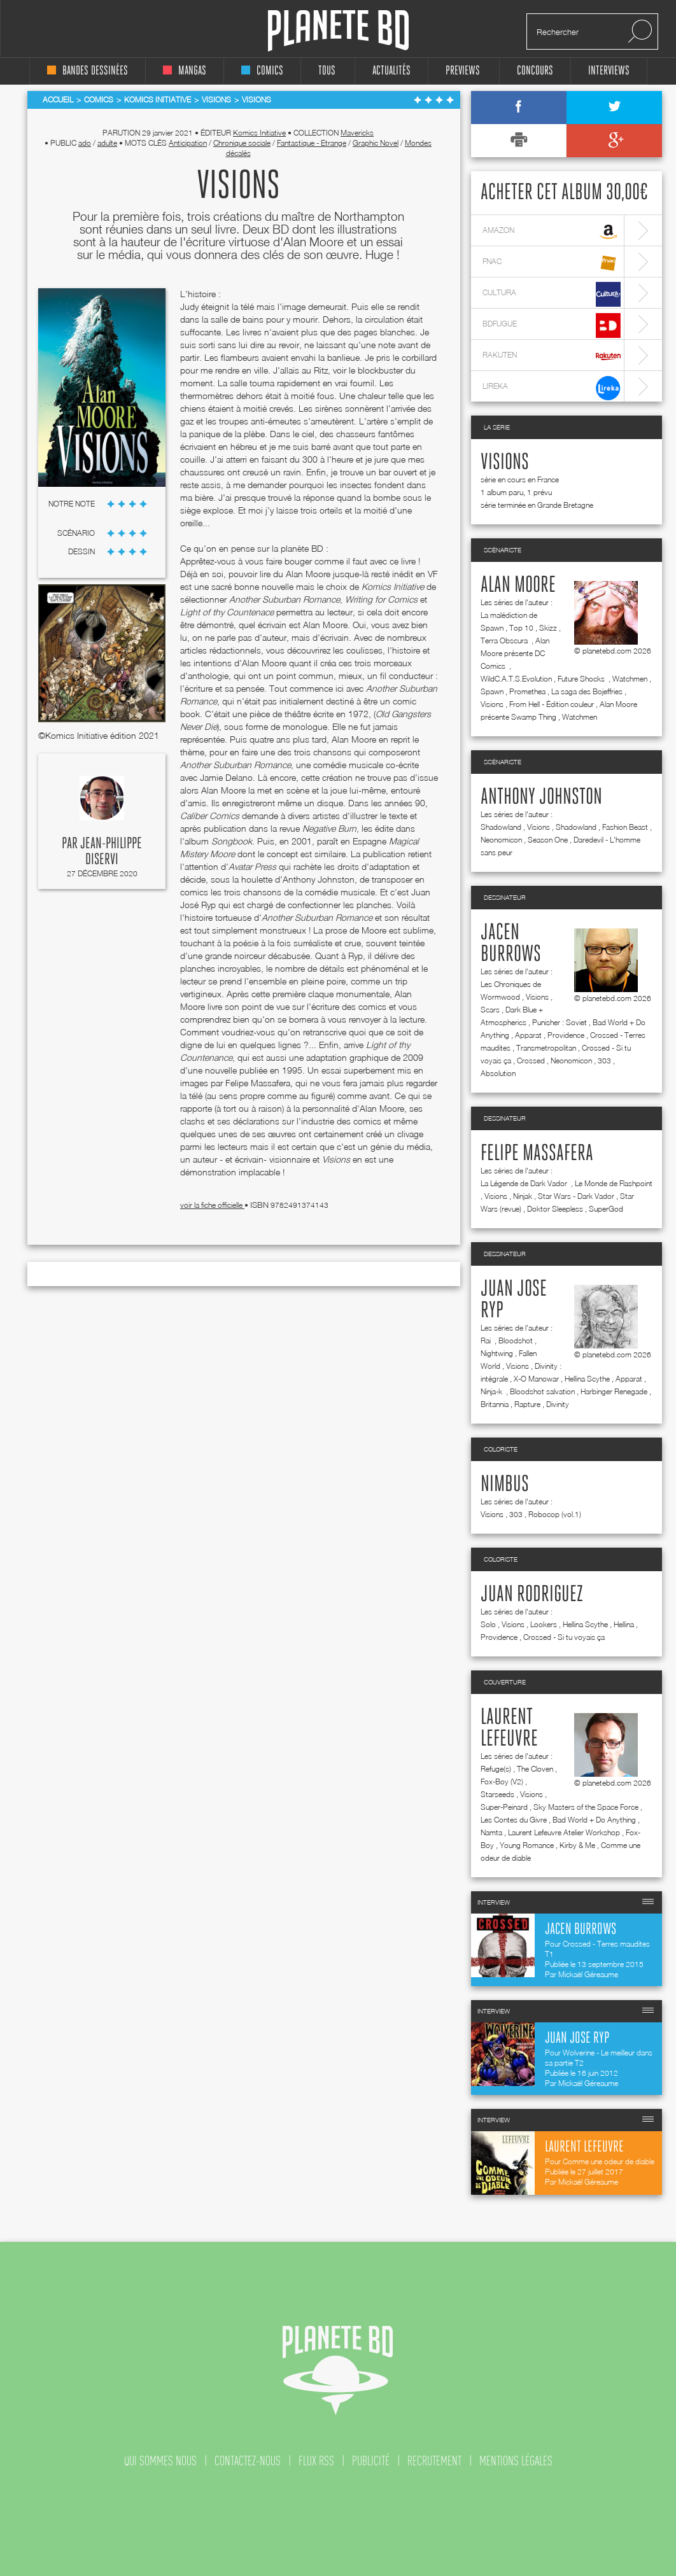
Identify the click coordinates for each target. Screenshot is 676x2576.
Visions (505, 462)
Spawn (492, 691)
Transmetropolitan (546, 1048)
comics (262, 71)
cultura (551, 294)
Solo (488, 1624)
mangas (184, 71)
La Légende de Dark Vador (525, 1183)
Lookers (543, 1624)
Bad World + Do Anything (594, 1819)
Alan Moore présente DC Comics (515, 653)
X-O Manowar (536, 1378)
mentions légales (516, 2461)
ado (84, 143)
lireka (551, 387)
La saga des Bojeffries (587, 691)
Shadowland (501, 827)
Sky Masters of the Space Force (585, 1807)
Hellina (624, 1624)
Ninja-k (492, 1391)
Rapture (527, 1404)
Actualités (391, 71)
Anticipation (188, 143)
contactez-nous (248, 2461)
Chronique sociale (242, 143)
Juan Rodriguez (532, 1595)
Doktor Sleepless (555, 1209)
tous (326, 71)
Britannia (495, 1404)
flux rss (316, 2461)
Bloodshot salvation (542, 1391)
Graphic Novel (375, 143)
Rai (487, 1340)
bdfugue (551, 325)
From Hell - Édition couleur (551, 704)
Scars (490, 1009)
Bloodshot (515, 1340)
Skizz (548, 628)
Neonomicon (501, 839)
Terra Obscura (505, 640)
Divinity (557, 1404)
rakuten (551, 356)
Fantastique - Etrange (311, 143)
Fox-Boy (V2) (502, 1781)
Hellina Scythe (587, 1378)
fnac (551, 263)
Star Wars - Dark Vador (576, 1196)
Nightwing (497, 1353)
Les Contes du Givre (514, 1819)
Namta (491, 1832)
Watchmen (629, 678)
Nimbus (505, 1484)
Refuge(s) (496, 1769)
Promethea (527, 691)
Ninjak (522, 1196)
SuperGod (606, 1209)
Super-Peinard (504, 1807)
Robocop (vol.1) (554, 1514)
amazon (551, 232)
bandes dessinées (87, 71)
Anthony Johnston (541, 797)
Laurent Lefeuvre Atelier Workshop (564, 1832)
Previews (463, 71)
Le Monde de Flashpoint (613, 1183)
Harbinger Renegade (614, 1391)
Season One (548, 839)
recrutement (434, 2461)
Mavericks (357, 132)
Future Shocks (582, 678)
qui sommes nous (160, 2461)
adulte (107, 143)
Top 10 (521, 628)
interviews (609, 71)
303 (604, 1060)
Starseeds (497, 1794)
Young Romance (527, 1845)
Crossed (531, 1060)
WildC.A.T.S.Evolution (516, 678)
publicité (371, 2461)
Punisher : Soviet (559, 1022)
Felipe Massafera (537, 1154)
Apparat (528, 1035)
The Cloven (535, 1769)
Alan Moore (518, 585)
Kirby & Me (577, 1845)
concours (535, 71)
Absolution (498, 1073)
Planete (338, 31)
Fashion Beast (625, 827)
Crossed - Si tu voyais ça (564, 1637)
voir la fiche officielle (212, 1205)
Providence (565, 1035)
